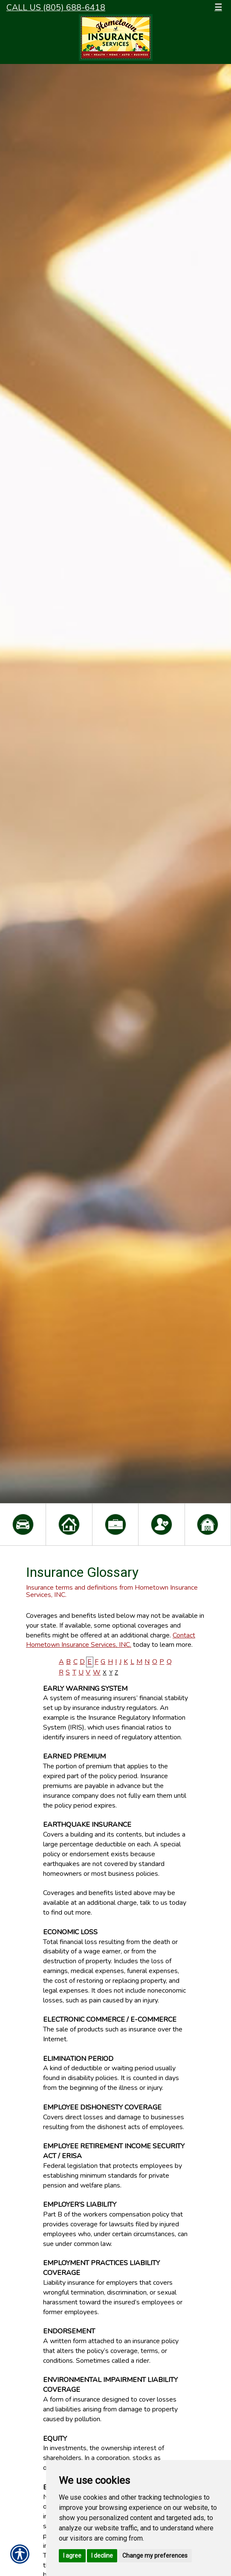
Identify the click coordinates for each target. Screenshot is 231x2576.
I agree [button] (72, 2555)
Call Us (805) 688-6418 (55, 7)
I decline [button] (102, 2555)
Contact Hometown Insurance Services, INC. (110, 1640)
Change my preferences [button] (155, 2555)
